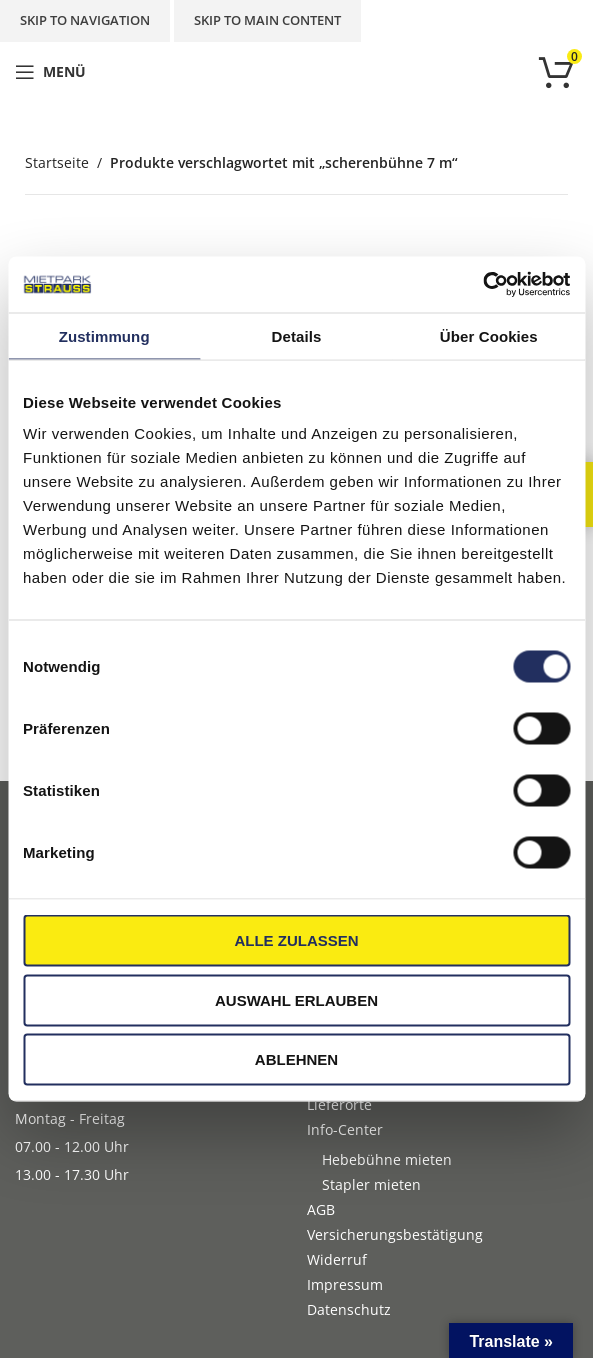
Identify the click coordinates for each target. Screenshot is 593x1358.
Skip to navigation (85, 20)
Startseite (57, 162)
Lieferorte (339, 1104)
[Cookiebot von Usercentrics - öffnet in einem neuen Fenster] (482, 285)
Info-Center (345, 1129)
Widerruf (337, 1259)
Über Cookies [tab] (489, 335)
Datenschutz (349, 1309)
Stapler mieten (371, 1184)
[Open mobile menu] (50, 72)
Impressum (345, 1284)
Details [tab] (297, 335)
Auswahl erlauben (296, 999)
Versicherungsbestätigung (395, 1234)
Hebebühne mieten (387, 1159)
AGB (321, 1209)
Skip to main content (267, 20)
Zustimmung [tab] (104, 335)
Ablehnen (296, 1059)
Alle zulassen (296, 940)
